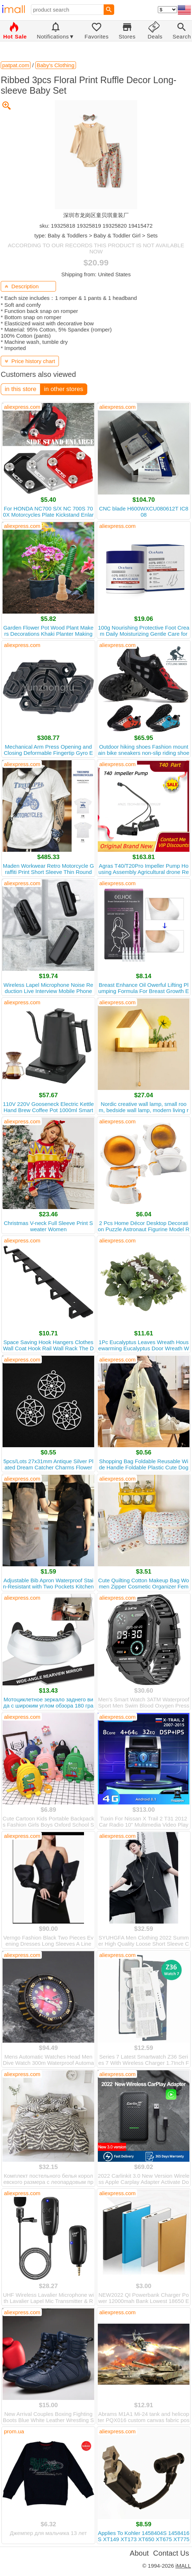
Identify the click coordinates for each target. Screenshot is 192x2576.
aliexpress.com (22, 407)
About (139, 2553)
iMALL (183, 2566)
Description (22, 286)
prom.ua (14, 2431)
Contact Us (171, 2553)
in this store (20, 389)
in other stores (63, 389)
